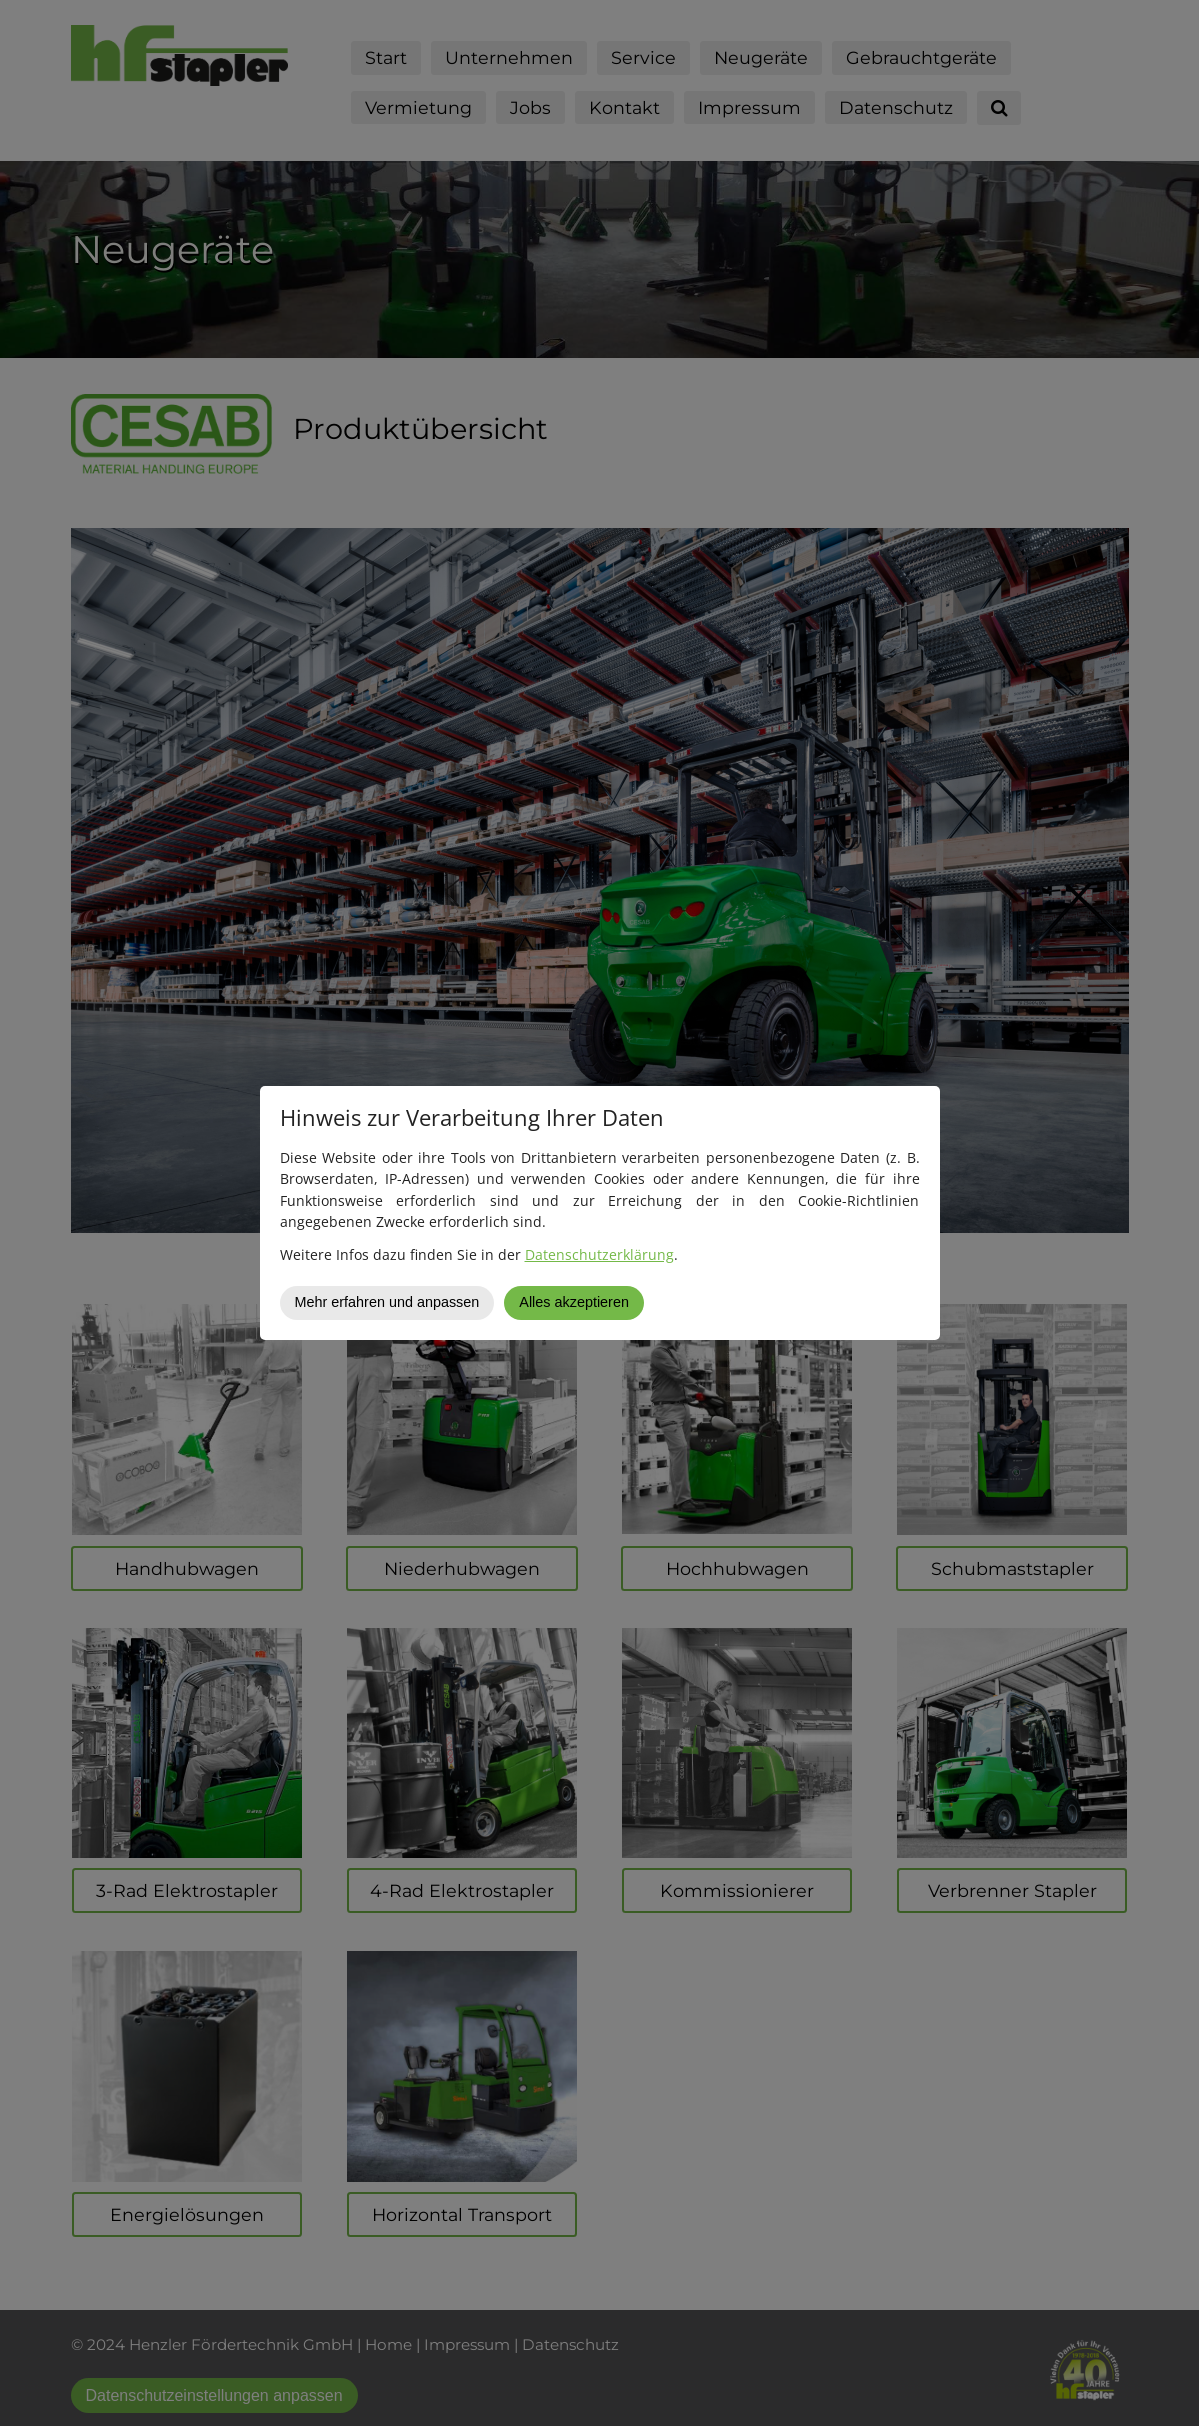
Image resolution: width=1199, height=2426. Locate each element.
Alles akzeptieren (574, 1302)
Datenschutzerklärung (599, 1254)
